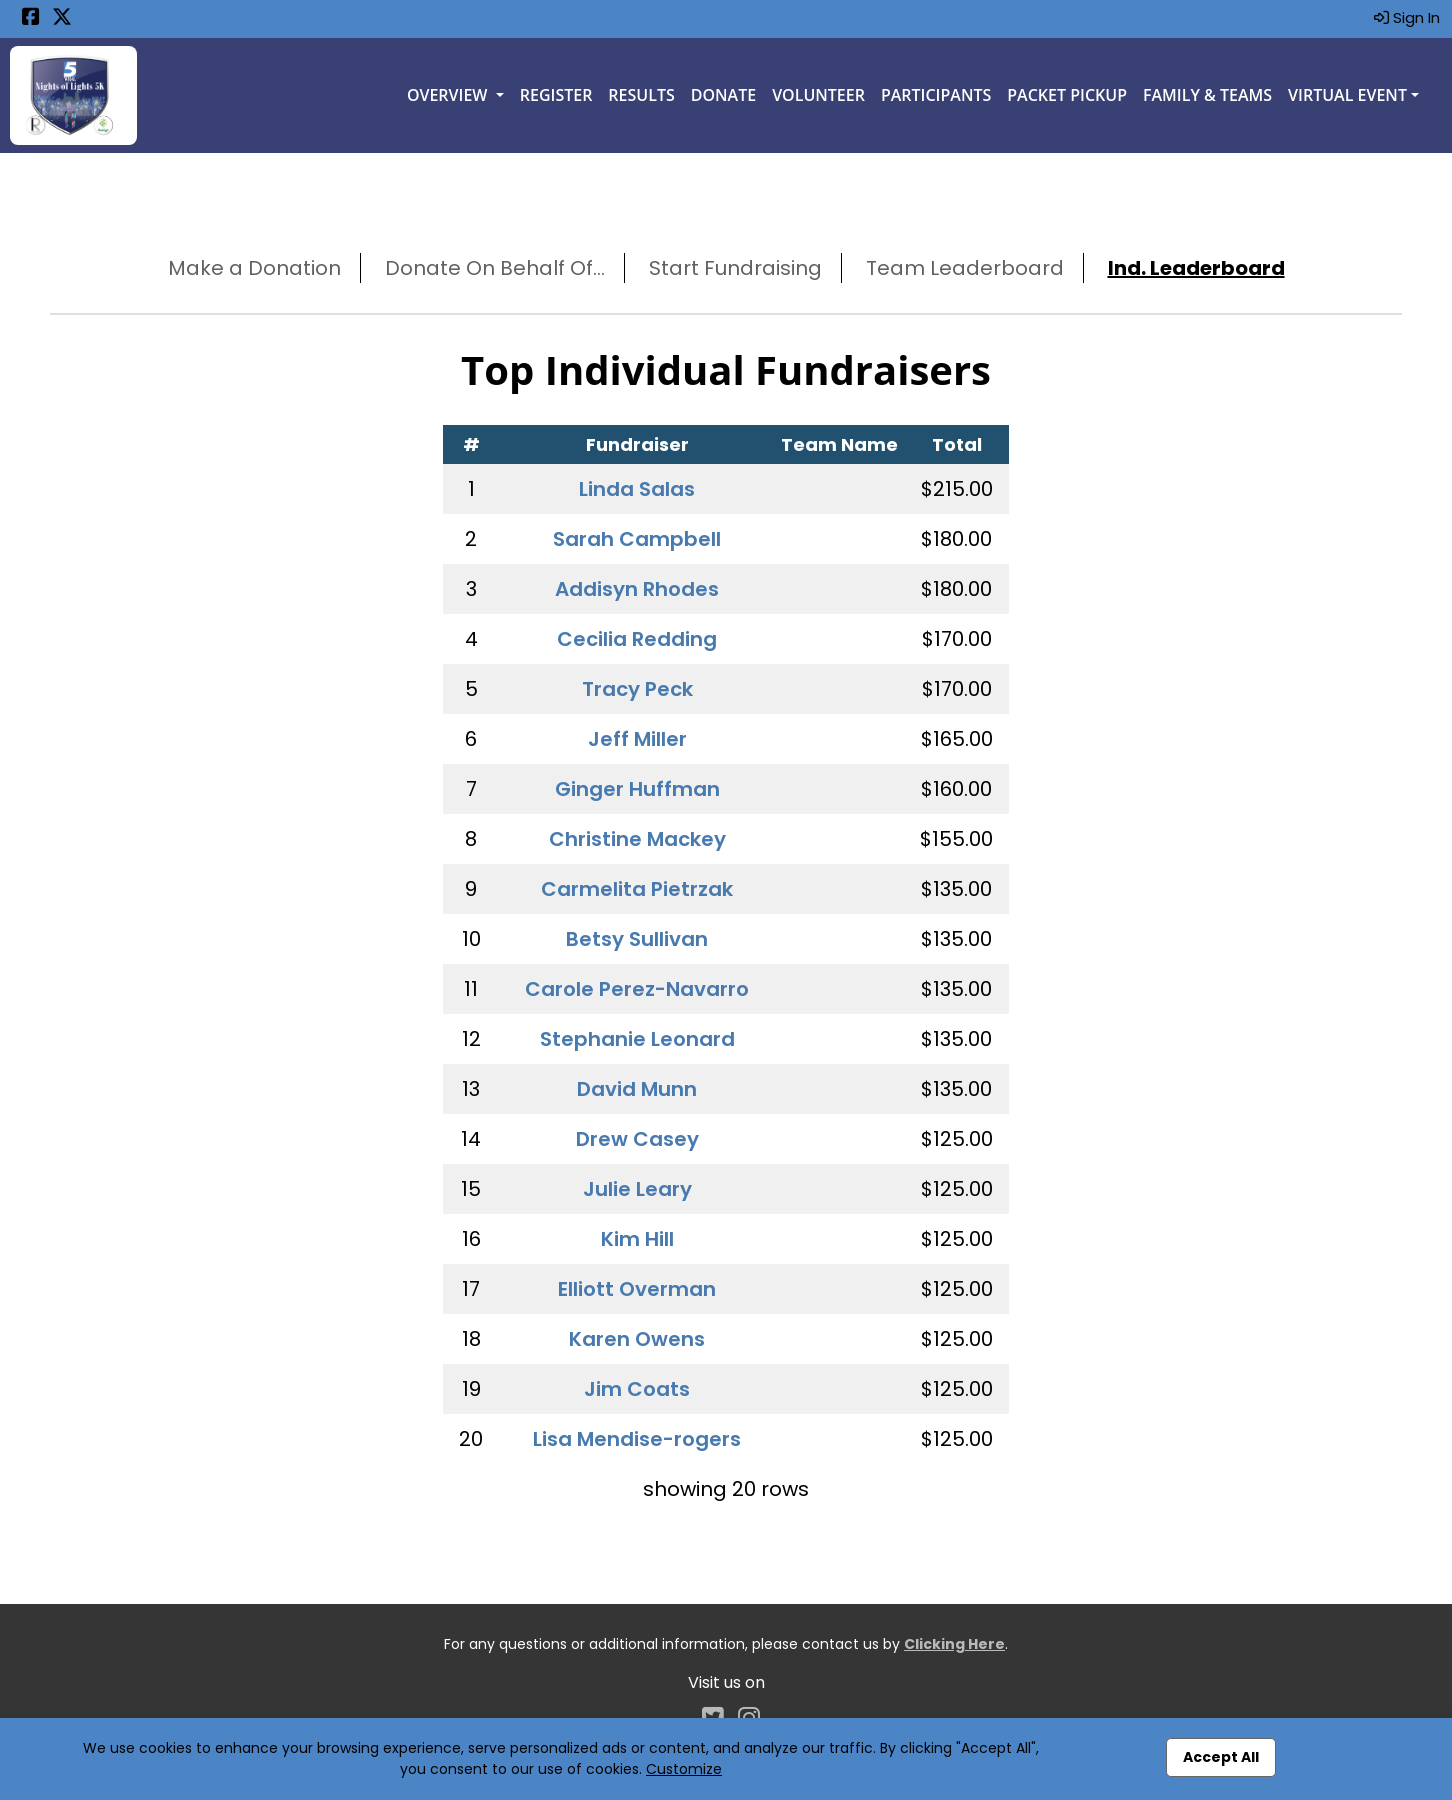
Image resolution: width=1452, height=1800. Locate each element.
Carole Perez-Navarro (637, 989)
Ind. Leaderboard (1196, 268)
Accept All (1221, 1757)
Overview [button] (449, 95)
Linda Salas (637, 489)
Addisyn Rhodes (637, 589)
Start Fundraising (735, 268)
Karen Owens (637, 1339)
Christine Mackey (637, 839)
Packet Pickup (1067, 95)
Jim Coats (637, 1389)
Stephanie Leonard (637, 1039)
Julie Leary (637, 1189)
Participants (936, 95)
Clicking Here (954, 1644)
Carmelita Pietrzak (637, 889)
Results (641, 95)
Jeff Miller (637, 739)
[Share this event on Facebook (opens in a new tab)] (31, 18)
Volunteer (818, 95)
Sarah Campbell (637, 539)
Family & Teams (1207, 95)
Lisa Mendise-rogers (637, 1439)
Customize (684, 1769)
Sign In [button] (1407, 17)
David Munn (637, 1089)
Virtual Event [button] (1347, 95)
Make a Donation (254, 268)
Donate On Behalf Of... (495, 268)
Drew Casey (637, 1139)
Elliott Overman (637, 1289)
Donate (723, 95)
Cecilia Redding (637, 639)
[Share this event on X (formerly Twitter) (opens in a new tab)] (62, 18)
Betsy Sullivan (637, 939)
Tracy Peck (637, 689)
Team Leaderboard (965, 268)
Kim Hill (637, 1239)
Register (556, 95)
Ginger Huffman (637, 789)
